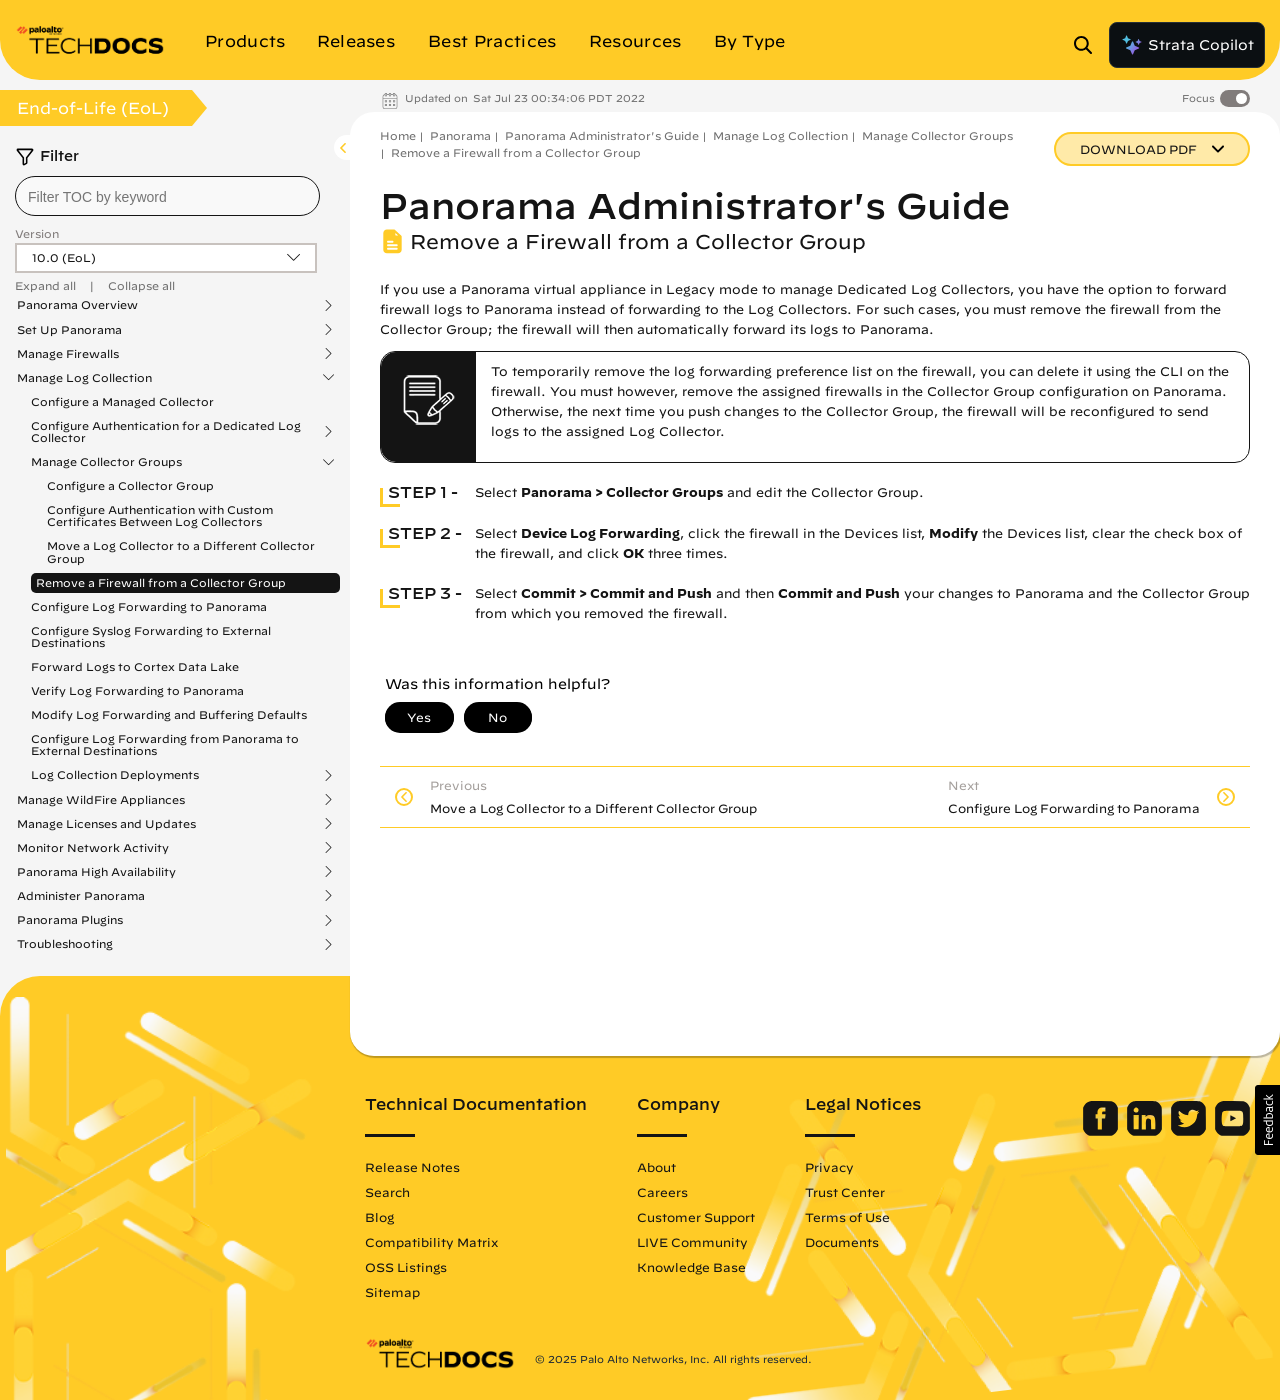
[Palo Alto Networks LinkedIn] (1146, 1131)
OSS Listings (406, 1267)
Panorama (460, 135)
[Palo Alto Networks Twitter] (1190, 1131)
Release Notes (412, 1167)
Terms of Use (847, 1217)
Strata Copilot (1187, 45)
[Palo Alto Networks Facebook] (1102, 1131)
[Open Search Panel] (1089, 45)
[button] (1267, 1120)
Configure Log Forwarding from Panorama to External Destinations (165, 744)
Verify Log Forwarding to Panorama (137, 690)
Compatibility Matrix (431, 1242)
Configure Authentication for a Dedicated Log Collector (166, 432)
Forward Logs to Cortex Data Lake (135, 666)
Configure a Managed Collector (122, 401)
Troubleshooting (65, 944)
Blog (379, 1217)
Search (387, 1192)
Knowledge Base (691, 1267)
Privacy (829, 1167)
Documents (842, 1242)
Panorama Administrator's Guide (602, 135)
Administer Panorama (81, 896)
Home (398, 135)
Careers (662, 1192)
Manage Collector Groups (106, 462)
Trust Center (845, 1192)
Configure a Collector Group (130, 485)
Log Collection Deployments (115, 775)
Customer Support (696, 1217)
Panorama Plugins (70, 920)
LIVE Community (692, 1242)
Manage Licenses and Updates (106, 824)
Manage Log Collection (84, 378)
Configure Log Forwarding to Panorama (149, 606)
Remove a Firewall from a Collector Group (161, 582)
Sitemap (392, 1292)
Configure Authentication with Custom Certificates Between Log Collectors (160, 515)
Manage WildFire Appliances (101, 800)
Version (37, 233)
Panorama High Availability (96, 872)
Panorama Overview (77, 305)
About (656, 1167)
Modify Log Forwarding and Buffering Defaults (169, 714)
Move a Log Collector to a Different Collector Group (181, 551)
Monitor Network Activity (93, 848)
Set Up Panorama (69, 330)
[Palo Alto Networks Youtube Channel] (1232, 1131)
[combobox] (167, 196)
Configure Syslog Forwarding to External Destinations (151, 636)
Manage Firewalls (68, 354)
